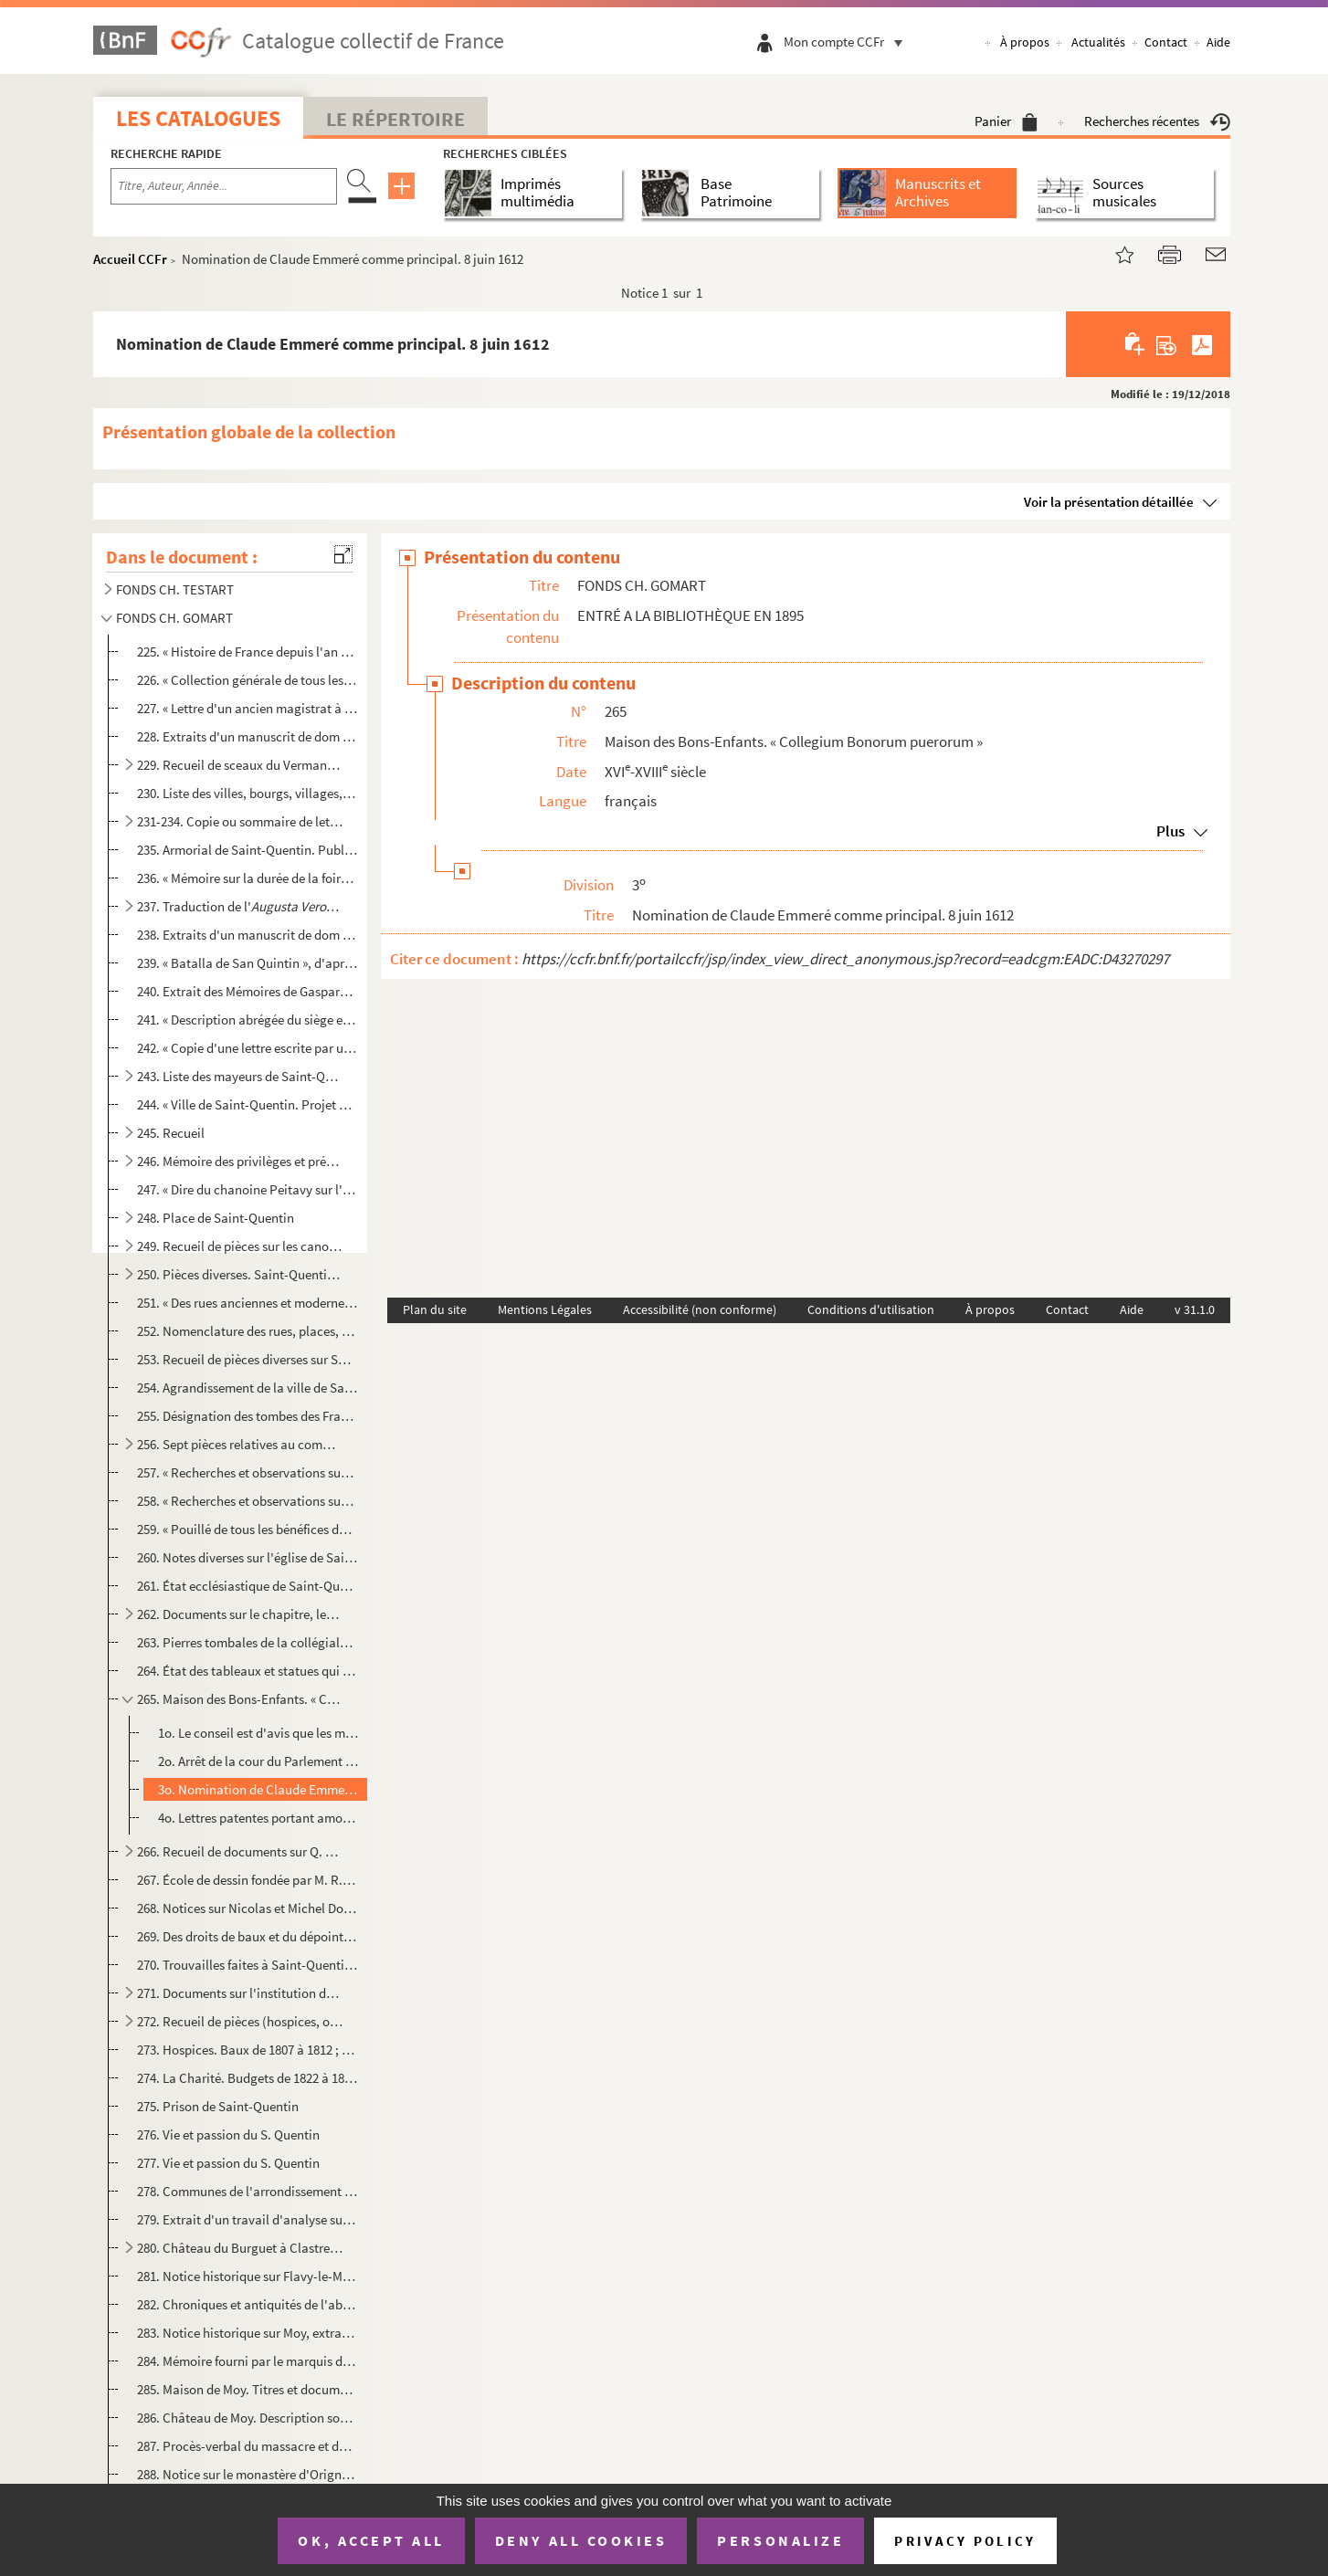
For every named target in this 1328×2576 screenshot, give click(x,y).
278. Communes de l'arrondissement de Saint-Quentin (247, 2191)
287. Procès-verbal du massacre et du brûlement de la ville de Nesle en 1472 (247, 2446)
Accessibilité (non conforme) (699, 1309)
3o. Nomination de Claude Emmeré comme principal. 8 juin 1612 (259, 1789)
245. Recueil (171, 1132)
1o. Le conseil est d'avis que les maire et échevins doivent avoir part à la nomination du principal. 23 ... (259, 1732)
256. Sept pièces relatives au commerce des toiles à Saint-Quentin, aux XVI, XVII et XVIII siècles (240, 1444)
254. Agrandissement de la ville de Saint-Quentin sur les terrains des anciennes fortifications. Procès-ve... (247, 1387)
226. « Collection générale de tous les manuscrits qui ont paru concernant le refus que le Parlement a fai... (247, 680)
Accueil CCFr (130, 259)
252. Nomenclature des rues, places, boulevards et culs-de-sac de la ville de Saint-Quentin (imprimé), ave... (247, 1331)
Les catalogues (198, 118)
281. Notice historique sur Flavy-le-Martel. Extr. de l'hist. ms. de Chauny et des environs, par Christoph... (247, 2276)
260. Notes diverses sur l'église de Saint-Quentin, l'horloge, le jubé (247, 1557)
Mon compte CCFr (848, 41)
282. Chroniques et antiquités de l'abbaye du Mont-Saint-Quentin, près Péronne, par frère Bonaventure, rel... (247, 2304)
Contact (1165, 42)
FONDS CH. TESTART (175, 589)
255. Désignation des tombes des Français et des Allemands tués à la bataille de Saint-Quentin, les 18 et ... (247, 1416)
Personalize (780, 2540)
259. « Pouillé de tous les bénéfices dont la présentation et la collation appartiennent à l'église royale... (247, 1529)
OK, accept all (371, 2540)
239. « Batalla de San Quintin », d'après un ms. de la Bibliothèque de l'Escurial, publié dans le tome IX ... (247, 963)
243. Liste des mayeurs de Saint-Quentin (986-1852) (240, 1076)
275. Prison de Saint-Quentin (218, 2106)
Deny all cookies (581, 2540)
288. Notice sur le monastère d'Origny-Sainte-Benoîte (247, 2474)
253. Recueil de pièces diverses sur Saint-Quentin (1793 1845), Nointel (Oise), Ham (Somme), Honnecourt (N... (247, 1359)
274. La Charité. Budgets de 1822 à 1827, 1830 (247, 2078)
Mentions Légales (545, 1309)
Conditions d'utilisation (870, 1309)
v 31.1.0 (1195, 1309)
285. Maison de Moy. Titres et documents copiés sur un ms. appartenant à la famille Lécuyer (247, 2389)
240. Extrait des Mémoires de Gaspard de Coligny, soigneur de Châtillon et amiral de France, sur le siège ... (247, 991)
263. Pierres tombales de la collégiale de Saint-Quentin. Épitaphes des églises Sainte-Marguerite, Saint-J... (247, 1642)
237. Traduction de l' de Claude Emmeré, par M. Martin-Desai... (240, 906)
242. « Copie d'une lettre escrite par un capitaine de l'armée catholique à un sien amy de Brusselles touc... (247, 1048)
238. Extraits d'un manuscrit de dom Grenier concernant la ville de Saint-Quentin (247, 934)
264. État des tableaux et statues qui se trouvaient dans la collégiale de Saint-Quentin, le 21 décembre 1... (247, 1670)
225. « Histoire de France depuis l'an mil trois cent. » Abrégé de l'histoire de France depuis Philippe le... (247, 651)
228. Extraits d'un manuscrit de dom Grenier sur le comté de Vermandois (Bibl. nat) (247, 736)
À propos (1024, 42)
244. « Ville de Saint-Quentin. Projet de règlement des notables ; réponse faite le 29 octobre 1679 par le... (247, 1104)
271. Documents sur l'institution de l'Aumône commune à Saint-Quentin (240, 1993)
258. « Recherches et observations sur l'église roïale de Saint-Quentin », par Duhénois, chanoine (247, 1500)
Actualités (1098, 42)
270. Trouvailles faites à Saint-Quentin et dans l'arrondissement (247, 1964)
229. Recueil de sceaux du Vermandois (240, 764)
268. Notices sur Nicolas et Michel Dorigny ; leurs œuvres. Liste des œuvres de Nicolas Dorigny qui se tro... (247, 1908)
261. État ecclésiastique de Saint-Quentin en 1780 (247, 1585)
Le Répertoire (395, 118)
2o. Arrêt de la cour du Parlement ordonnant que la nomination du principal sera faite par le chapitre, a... (259, 1761)
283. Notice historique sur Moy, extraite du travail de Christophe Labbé (247, 2332)
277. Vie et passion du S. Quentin (228, 2162)
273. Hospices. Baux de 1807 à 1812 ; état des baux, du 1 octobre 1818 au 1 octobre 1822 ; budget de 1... (247, 2049)
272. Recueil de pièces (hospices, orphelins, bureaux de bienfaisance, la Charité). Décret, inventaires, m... (240, 2021)
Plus (1170, 831)
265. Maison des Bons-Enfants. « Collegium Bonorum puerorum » (240, 1699)
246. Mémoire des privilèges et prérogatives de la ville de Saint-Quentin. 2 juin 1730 (240, 1161)
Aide (1218, 42)
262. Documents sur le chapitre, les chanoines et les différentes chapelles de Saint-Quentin (240, 1614)
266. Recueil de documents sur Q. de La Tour (240, 1851)
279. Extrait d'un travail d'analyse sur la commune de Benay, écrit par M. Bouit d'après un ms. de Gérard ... (247, 2219)
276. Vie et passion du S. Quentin (228, 2134)
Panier (1006, 121)
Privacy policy (965, 2541)
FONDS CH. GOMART (174, 617)
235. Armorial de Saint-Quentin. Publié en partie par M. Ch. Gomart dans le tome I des (247, 849)
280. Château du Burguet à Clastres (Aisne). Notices (240, 2247)
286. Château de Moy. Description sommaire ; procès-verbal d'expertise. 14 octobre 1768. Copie (247, 2417)
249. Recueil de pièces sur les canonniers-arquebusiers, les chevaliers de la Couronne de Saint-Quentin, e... (240, 1246)
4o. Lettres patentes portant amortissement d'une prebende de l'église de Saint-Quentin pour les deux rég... (259, 1817)
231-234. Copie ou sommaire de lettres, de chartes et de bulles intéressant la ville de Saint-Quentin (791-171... (240, 821)
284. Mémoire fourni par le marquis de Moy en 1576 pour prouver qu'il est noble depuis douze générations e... (247, 2361)
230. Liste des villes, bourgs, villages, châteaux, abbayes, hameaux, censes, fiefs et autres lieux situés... (247, 793)
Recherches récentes (1157, 121)
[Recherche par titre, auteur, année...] (224, 186)
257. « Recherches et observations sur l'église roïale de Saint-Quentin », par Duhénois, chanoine (247, 1472)
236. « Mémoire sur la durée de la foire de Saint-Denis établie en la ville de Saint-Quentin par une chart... (247, 878)
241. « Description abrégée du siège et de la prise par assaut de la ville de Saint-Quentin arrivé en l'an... (247, 1019)
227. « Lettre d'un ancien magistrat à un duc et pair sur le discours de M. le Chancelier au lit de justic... (247, 708)
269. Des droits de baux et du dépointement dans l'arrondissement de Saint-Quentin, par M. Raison (247, 1936)
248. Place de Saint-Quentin (215, 1217)
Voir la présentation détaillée (1109, 501)
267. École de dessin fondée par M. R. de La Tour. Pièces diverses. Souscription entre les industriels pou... (247, 1879)
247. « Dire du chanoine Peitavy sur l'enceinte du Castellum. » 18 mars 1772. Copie (247, 1189)
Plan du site (435, 1309)
